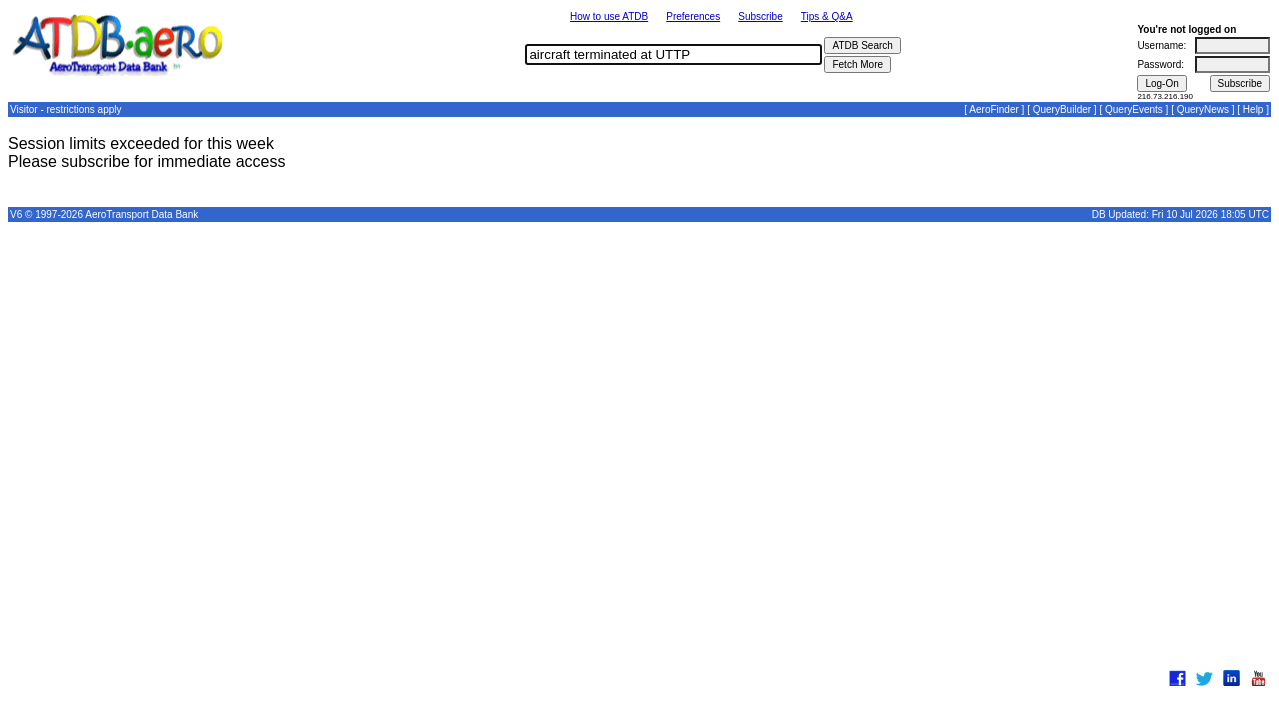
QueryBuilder (1062, 109)
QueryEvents (1134, 109)
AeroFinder (993, 109)
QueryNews (1203, 109)
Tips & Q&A (827, 16)
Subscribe (760, 16)
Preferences (693, 16)
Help (1253, 109)
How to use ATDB (609, 16)
